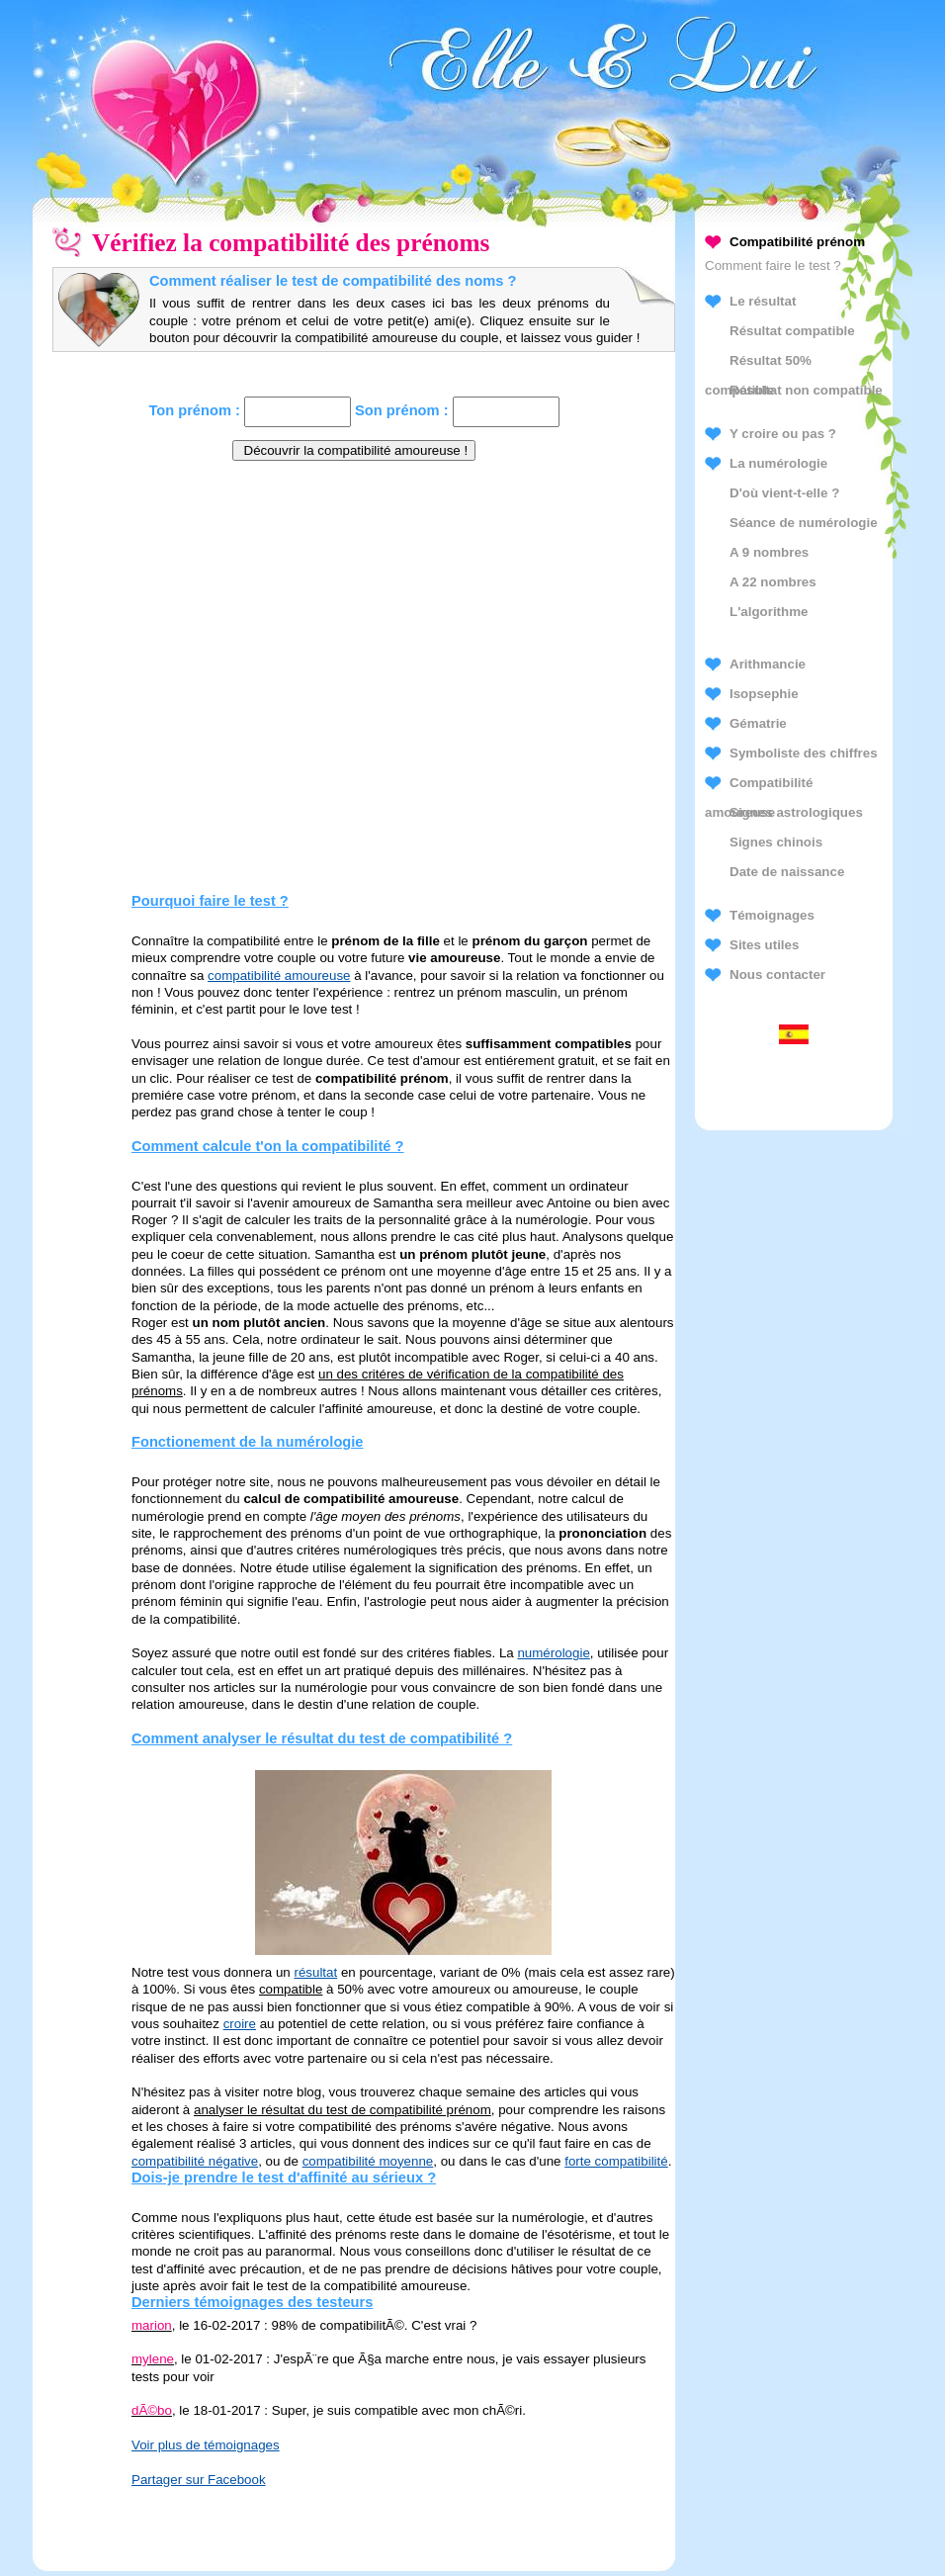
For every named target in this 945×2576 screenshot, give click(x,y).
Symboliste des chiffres (804, 753)
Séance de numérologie (804, 522)
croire (239, 2023)
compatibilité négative (194, 2161)
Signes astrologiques (796, 812)
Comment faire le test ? (773, 265)
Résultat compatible (792, 330)
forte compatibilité (615, 2161)
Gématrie (758, 723)
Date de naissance (787, 871)
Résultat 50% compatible (758, 364)
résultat (315, 1972)
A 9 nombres (769, 552)
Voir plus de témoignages (205, 2445)
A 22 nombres (773, 582)
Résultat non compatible (806, 390)
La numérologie (778, 463)
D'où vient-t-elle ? (784, 493)
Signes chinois (776, 842)
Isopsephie (764, 693)
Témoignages (772, 915)
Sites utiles (764, 944)
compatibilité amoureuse (279, 975)
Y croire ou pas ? (783, 433)
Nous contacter (777, 974)
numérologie (553, 1652)
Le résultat (763, 301)
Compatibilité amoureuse (759, 786)
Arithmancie (768, 664)
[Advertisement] (354, 618)
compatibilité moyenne (368, 2161)
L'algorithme (769, 611)
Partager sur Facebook (198, 2479)
